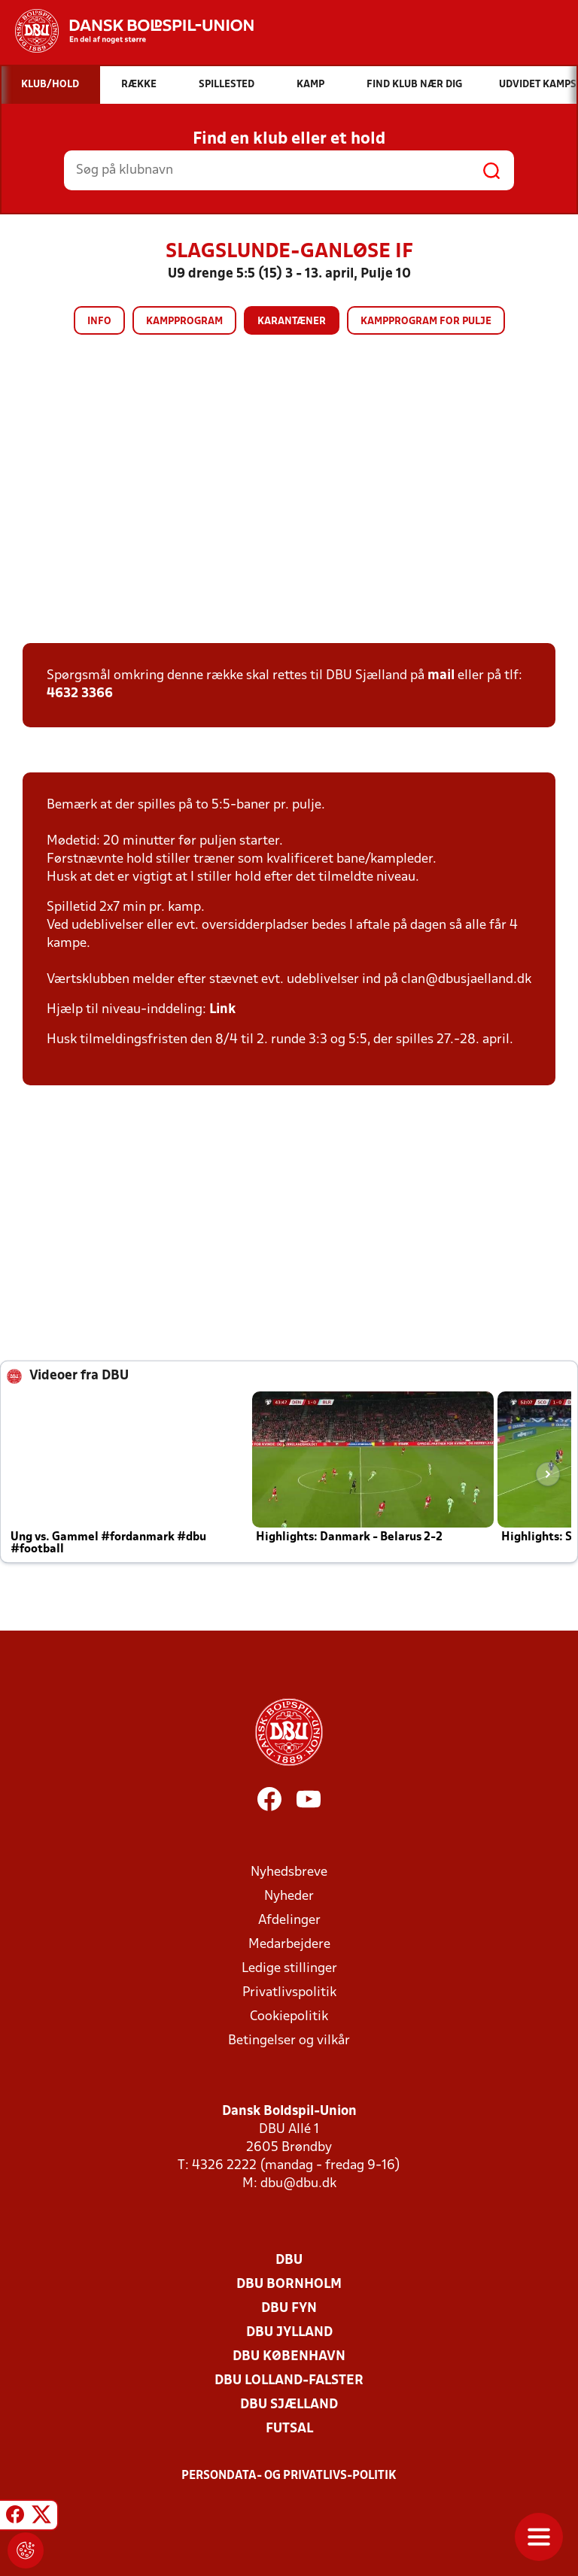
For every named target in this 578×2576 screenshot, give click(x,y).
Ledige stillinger (289, 1968)
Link (222, 1009)
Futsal (289, 2429)
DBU (289, 2260)
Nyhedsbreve (289, 1872)
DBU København (289, 2356)
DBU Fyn (289, 2308)
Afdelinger (289, 1920)
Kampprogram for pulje (425, 321)
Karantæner (291, 321)
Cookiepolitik (289, 2016)
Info (99, 321)
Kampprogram (184, 321)
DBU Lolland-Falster (289, 2380)
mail (441, 675)
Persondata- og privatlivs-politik (289, 2476)
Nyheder (289, 1896)
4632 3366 (80, 693)
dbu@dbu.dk (298, 2183)
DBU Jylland (289, 2332)
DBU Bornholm (289, 2284)
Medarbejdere (289, 1944)
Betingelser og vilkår (289, 2040)
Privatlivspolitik (289, 1992)
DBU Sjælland (289, 2405)
